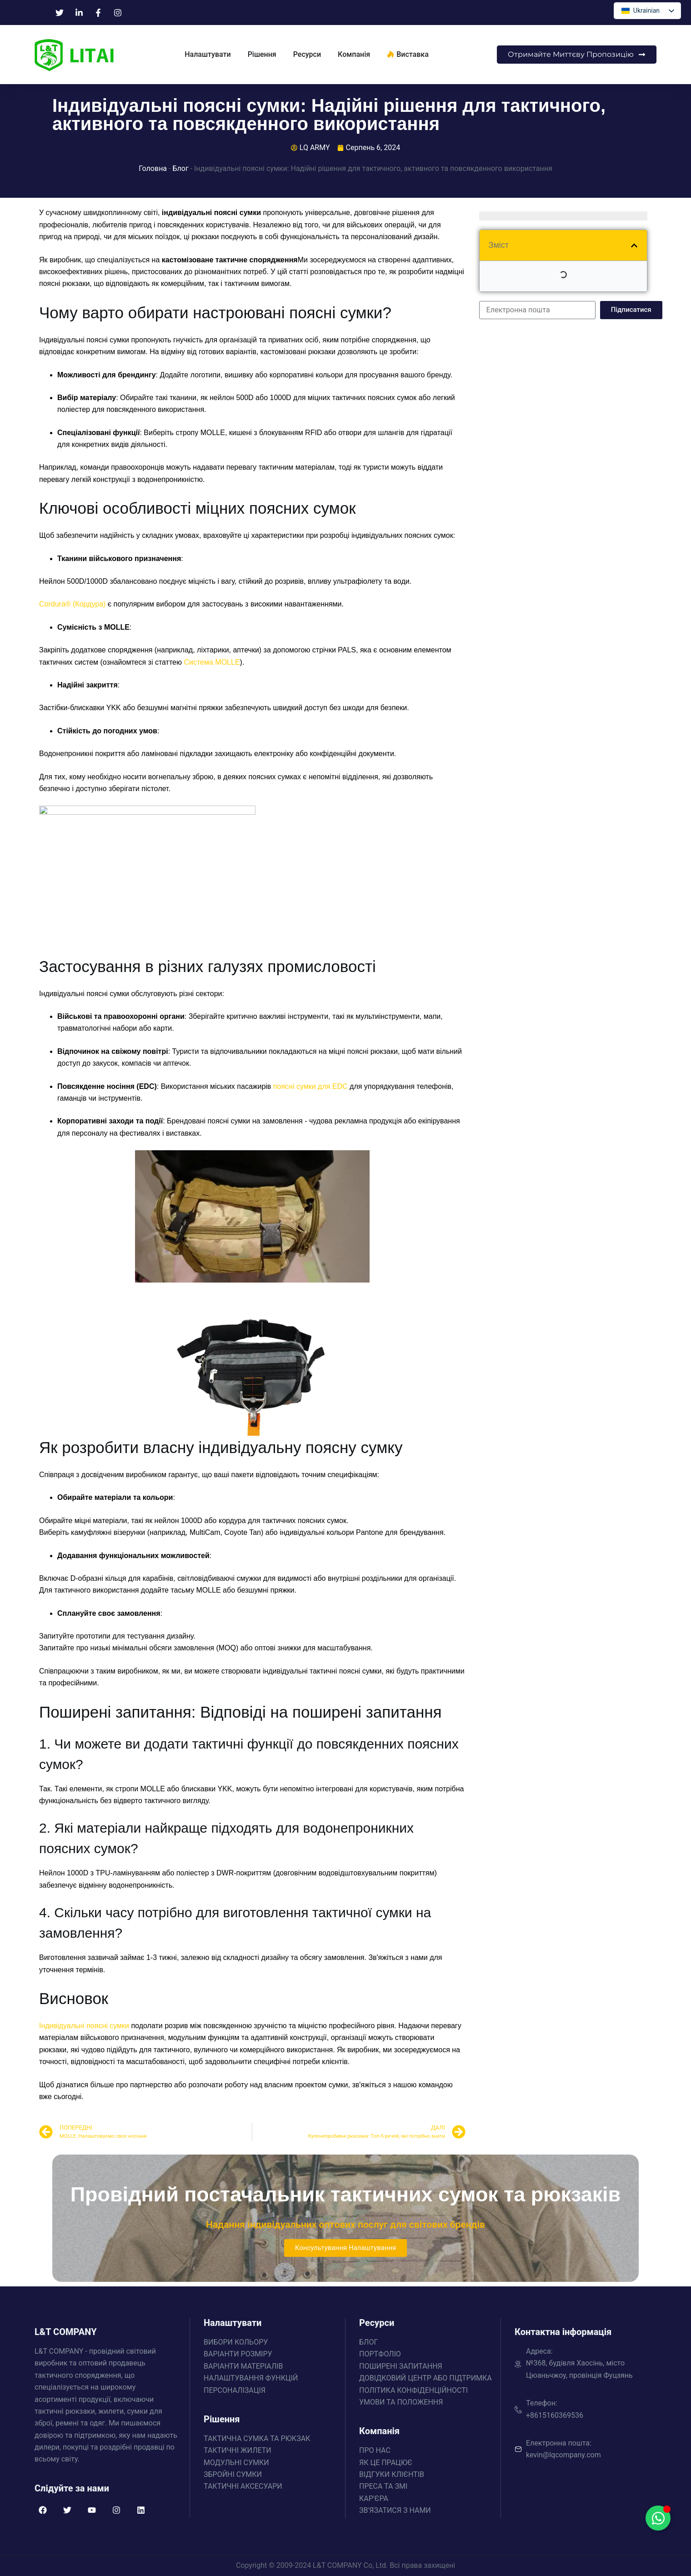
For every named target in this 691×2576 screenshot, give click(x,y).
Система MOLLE (212, 662)
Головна (153, 168)
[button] (634, 245)
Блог (180, 168)
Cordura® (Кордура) (72, 604)
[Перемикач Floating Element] (658, 2518)
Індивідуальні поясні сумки (84, 2026)
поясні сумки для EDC (310, 1086)
